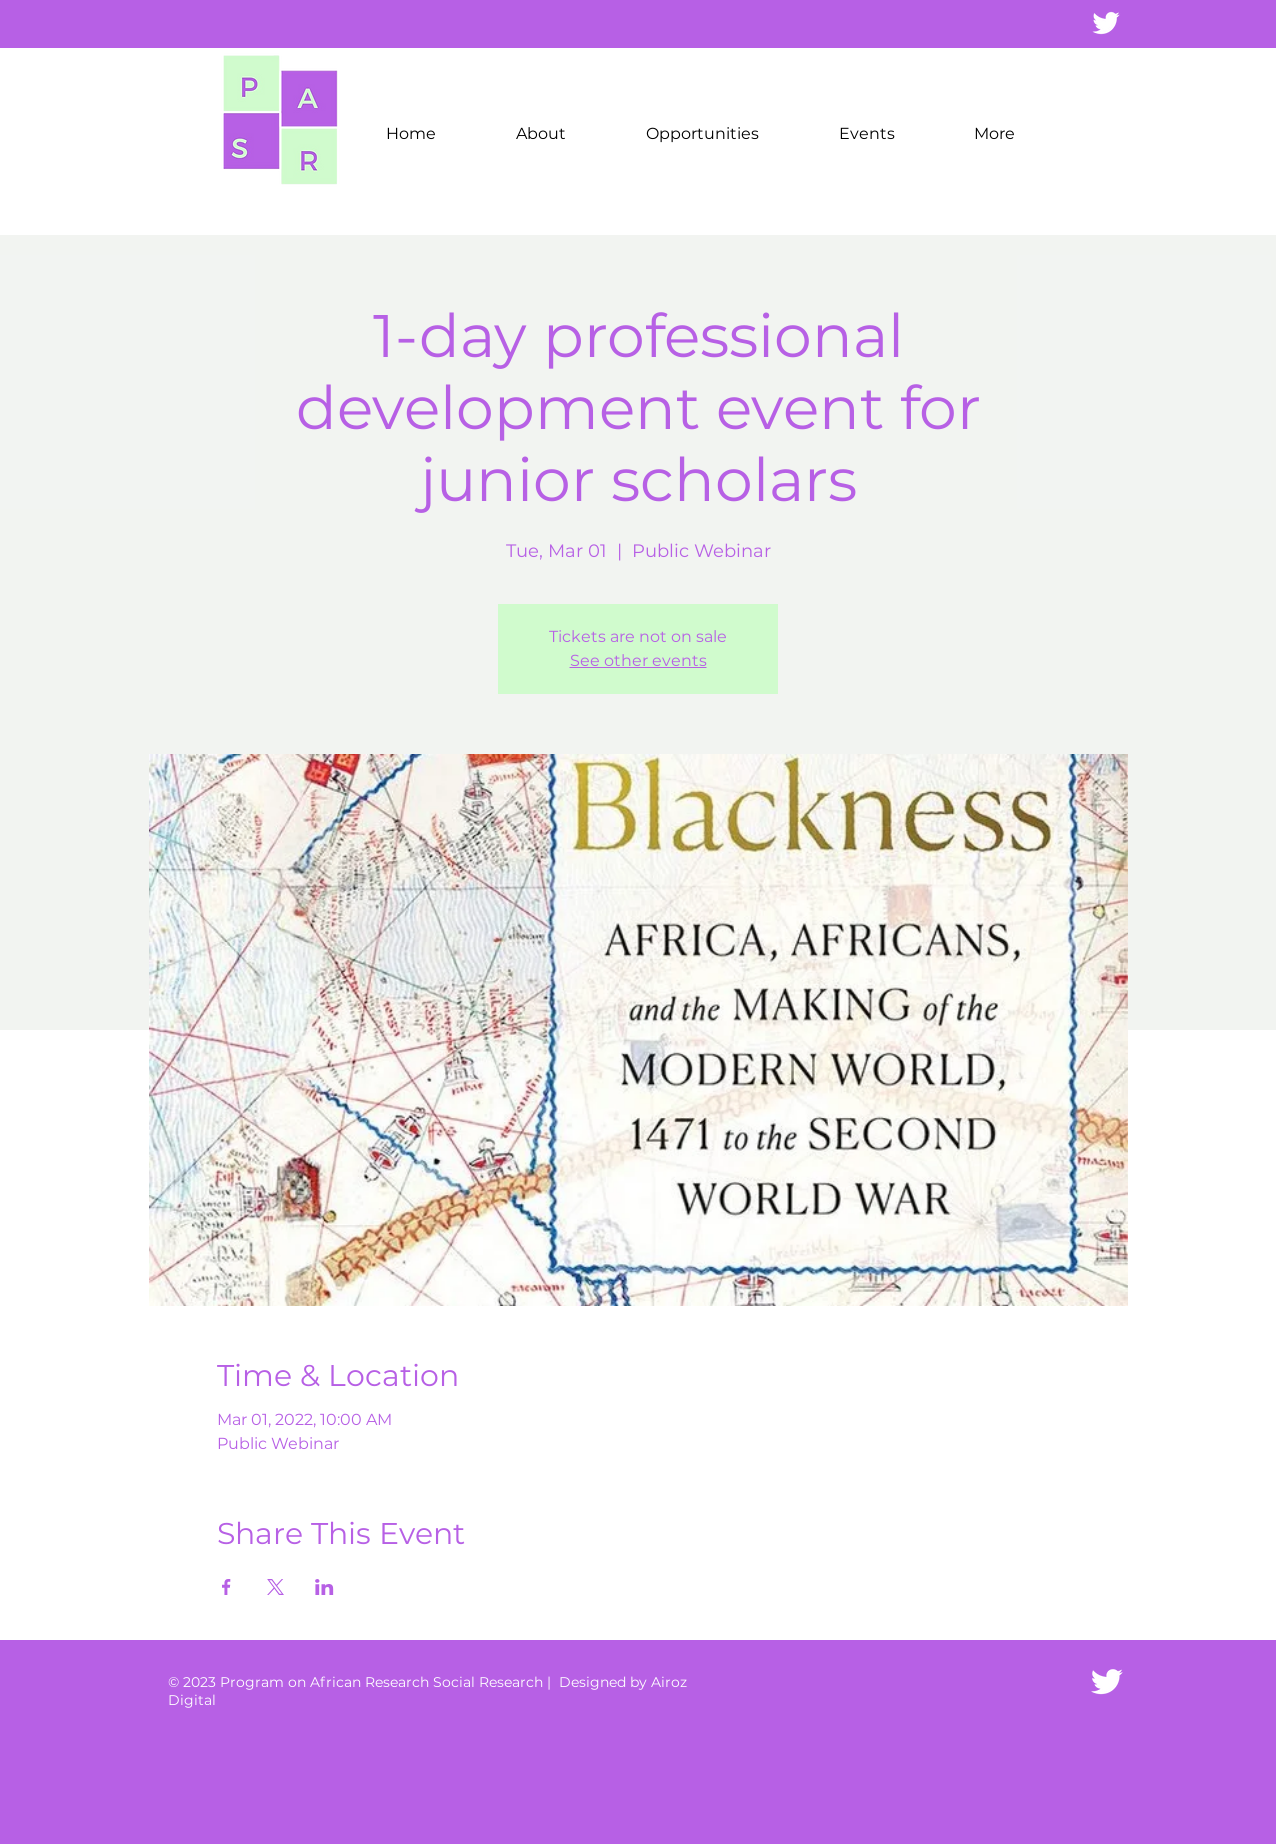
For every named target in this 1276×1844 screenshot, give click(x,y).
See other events (638, 660)
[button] (541, 133)
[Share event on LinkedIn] (324, 1587)
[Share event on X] (275, 1587)
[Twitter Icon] (1106, 1681)
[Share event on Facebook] (226, 1587)
